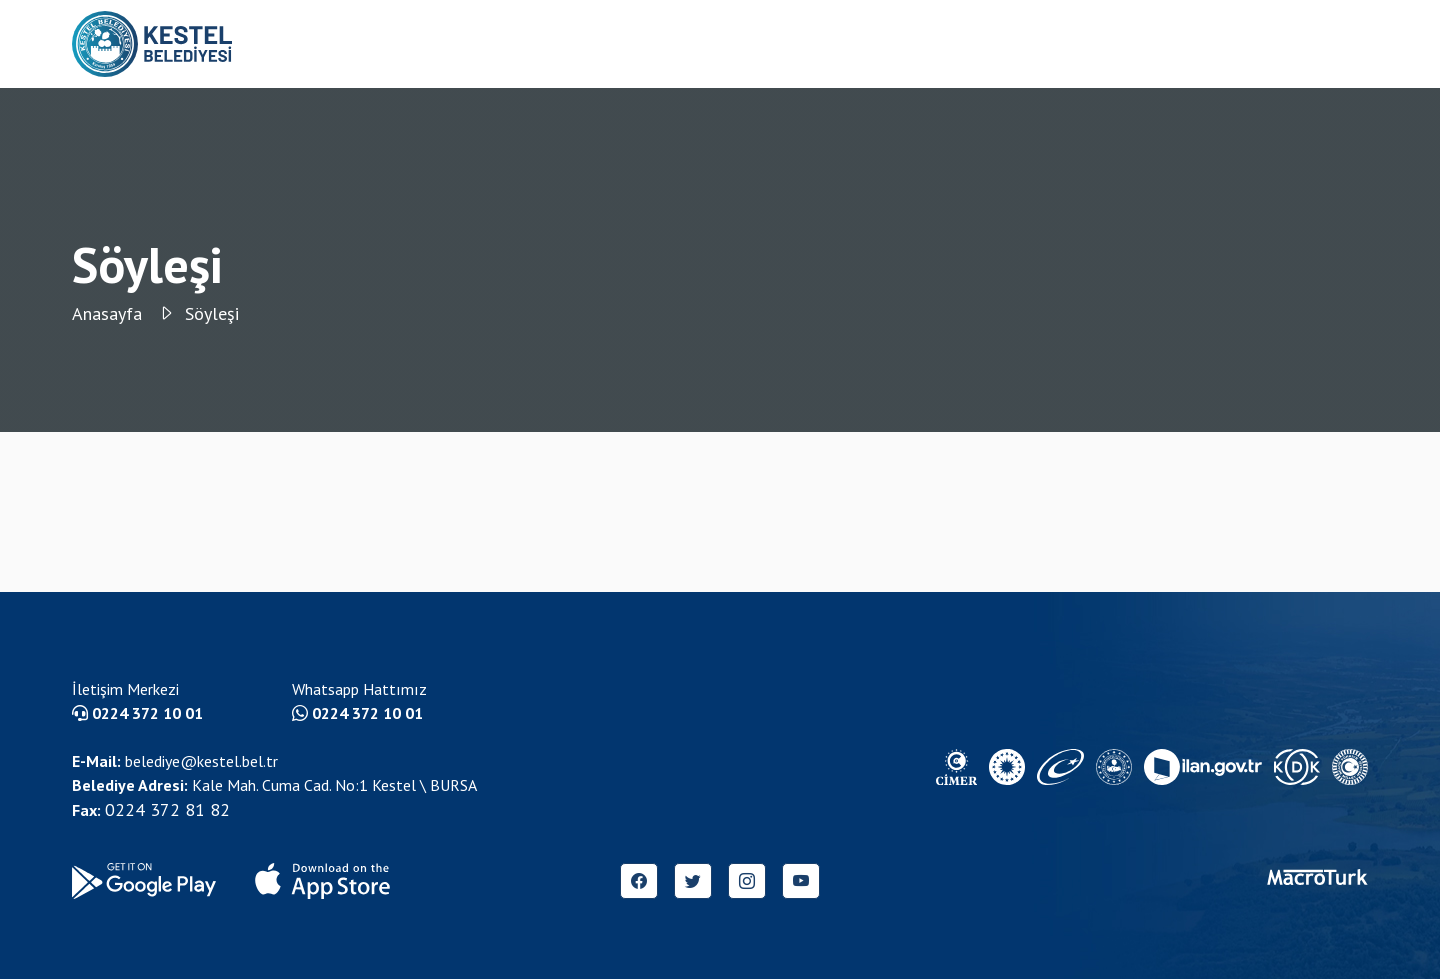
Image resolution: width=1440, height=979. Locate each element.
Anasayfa (123, 313)
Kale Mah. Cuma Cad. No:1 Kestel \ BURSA (274, 785)
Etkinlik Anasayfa (1078, 44)
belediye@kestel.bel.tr (175, 761)
